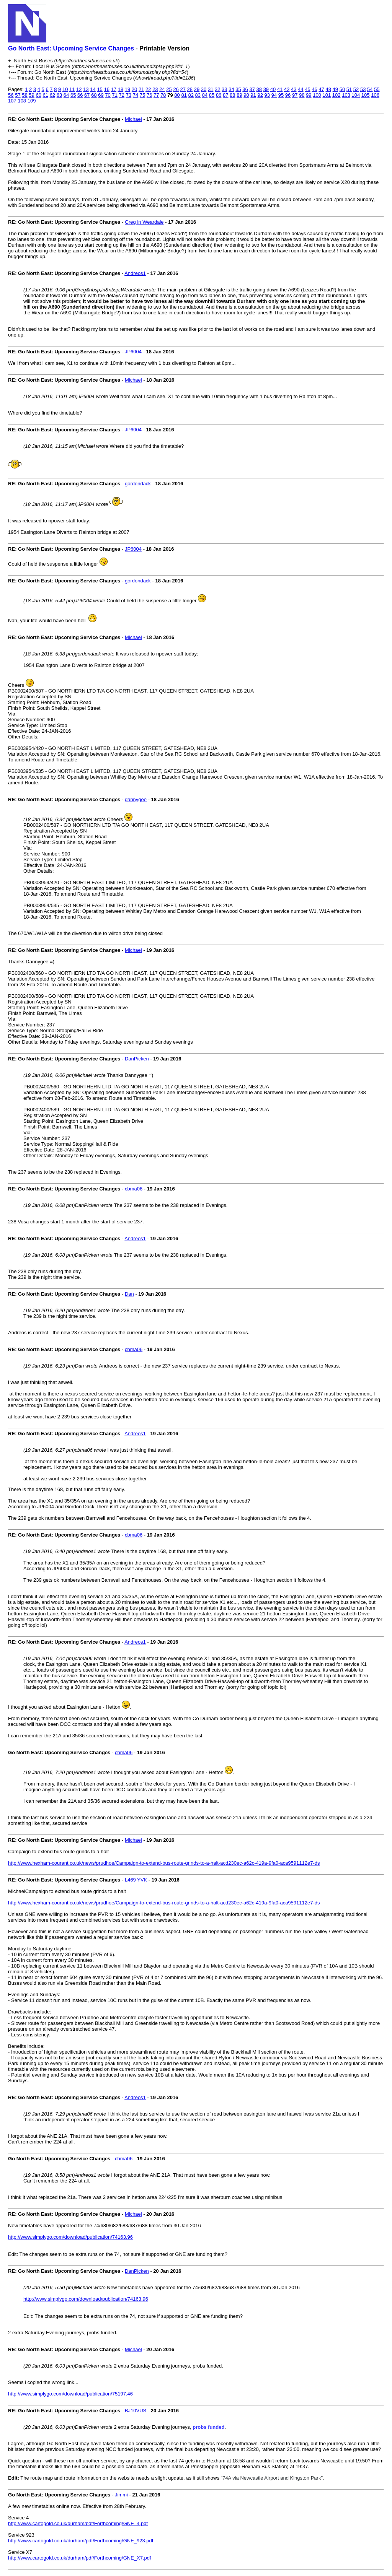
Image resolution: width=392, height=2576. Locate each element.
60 (38, 95)
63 (59, 95)
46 (314, 89)
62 (52, 95)
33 (224, 89)
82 (191, 95)
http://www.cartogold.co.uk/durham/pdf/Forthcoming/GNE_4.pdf (78, 2523)
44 (300, 89)
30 (203, 89)
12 (79, 89)
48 (328, 89)
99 (308, 95)
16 (106, 89)
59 (31, 95)
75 (142, 95)
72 (121, 95)
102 (336, 95)
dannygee (136, 799)
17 (113, 89)
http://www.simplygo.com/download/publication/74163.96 (70, 2237)
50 (342, 89)
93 (267, 95)
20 (134, 89)
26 (175, 89)
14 (92, 89)
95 (281, 95)
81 (183, 95)
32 (217, 89)
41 (280, 89)
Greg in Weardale (144, 222)
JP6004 (133, 352)
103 (346, 95)
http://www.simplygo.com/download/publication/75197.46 (70, 2394)
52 (356, 89)
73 (128, 95)
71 (114, 95)
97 (294, 95)
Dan (129, 1294)
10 (65, 89)
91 (253, 95)
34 (231, 89)
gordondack (138, 483)
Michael (133, 119)
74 (135, 95)
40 (273, 89)
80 (177, 95)
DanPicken (137, 1059)
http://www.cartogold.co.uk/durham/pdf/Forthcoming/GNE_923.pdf (80, 2540)
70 (107, 95)
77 (156, 95)
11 (72, 89)
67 (87, 95)
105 (365, 95)
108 (22, 101)
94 (274, 95)
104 (356, 95)
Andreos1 (135, 273)
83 (198, 95)
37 (252, 89)
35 (238, 89)
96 (288, 95)
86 (218, 95)
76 (149, 95)
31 (210, 89)
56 (10, 95)
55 (376, 89)
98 (301, 95)
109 (32, 101)
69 (100, 95)
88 (232, 95)
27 (183, 89)
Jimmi (121, 2495)
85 (211, 95)
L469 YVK (136, 1880)
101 (327, 95)
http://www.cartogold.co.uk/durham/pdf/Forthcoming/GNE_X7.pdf (79, 2558)
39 (266, 89)
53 (363, 89)
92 (260, 95)
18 (120, 89)
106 (375, 95)
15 (99, 89)
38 (259, 89)
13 (85, 89)
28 (190, 89)
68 (93, 95)
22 (148, 89)
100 (317, 95)
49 (335, 89)
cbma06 (133, 1189)
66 (80, 95)
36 (245, 89)
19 (127, 89)
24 (162, 89)
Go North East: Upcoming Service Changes (71, 48)
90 (246, 95)
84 (204, 95)
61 (45, 95)
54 (369, 89)
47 (321, 89)
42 (286, 89)
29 (196, 89)
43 (293, 89)
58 (24, 95)
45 (307, 89)
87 (225, 95)
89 (239, 95)
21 (141, 89)
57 (17, 95)
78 (163, 95)
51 (349, 89)
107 (12, 101)
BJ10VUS (135, 2410)
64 (66, 95)
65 (73, 95)
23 (155, 89)
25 (169, 89)
